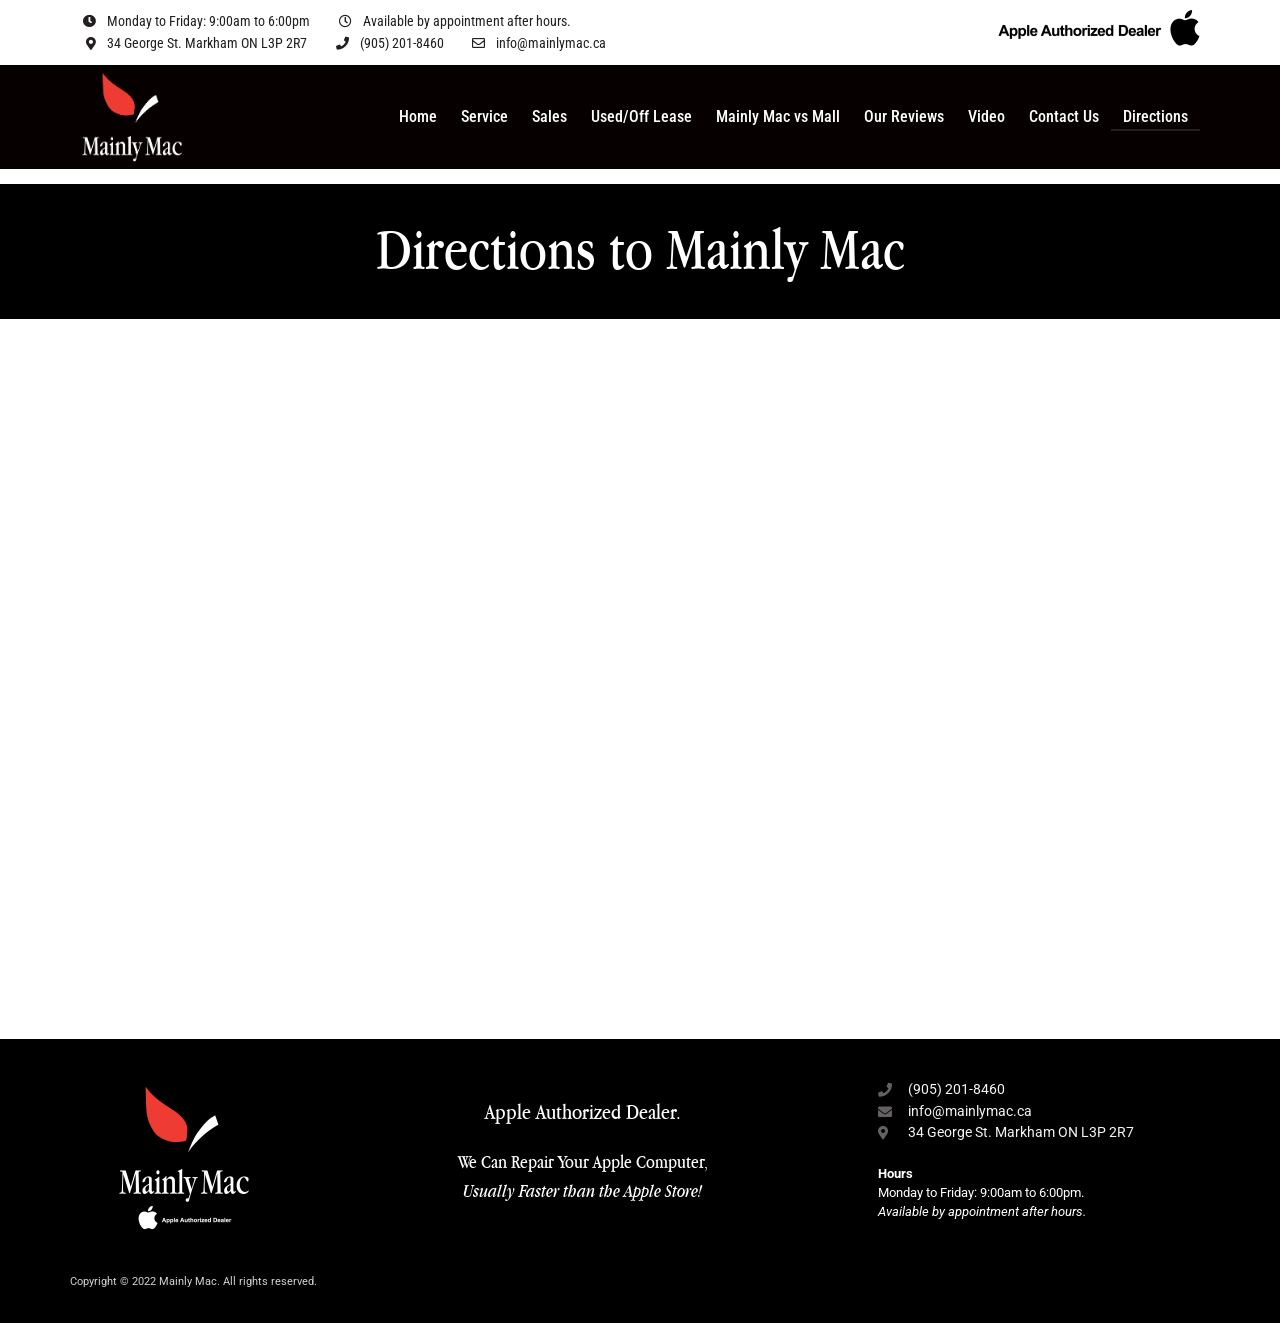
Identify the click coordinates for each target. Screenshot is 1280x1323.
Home (418, 116)
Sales (549, 116)
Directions (1155, 116)
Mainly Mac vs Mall (778, 116)
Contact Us (1064, 116)
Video (986, 116)
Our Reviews (904, 116)
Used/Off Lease (641, 116)
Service (484, 116)
